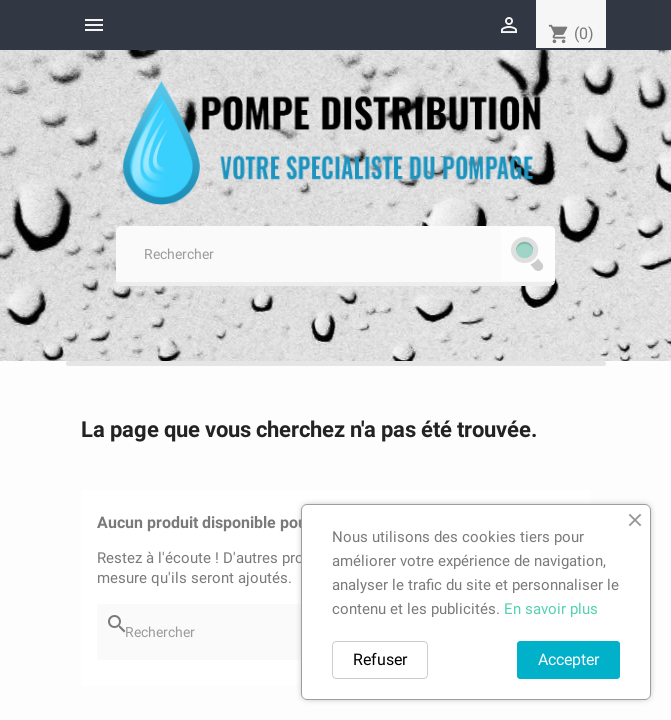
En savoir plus (551, 609)
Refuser (380, 659)
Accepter (568, 659)
